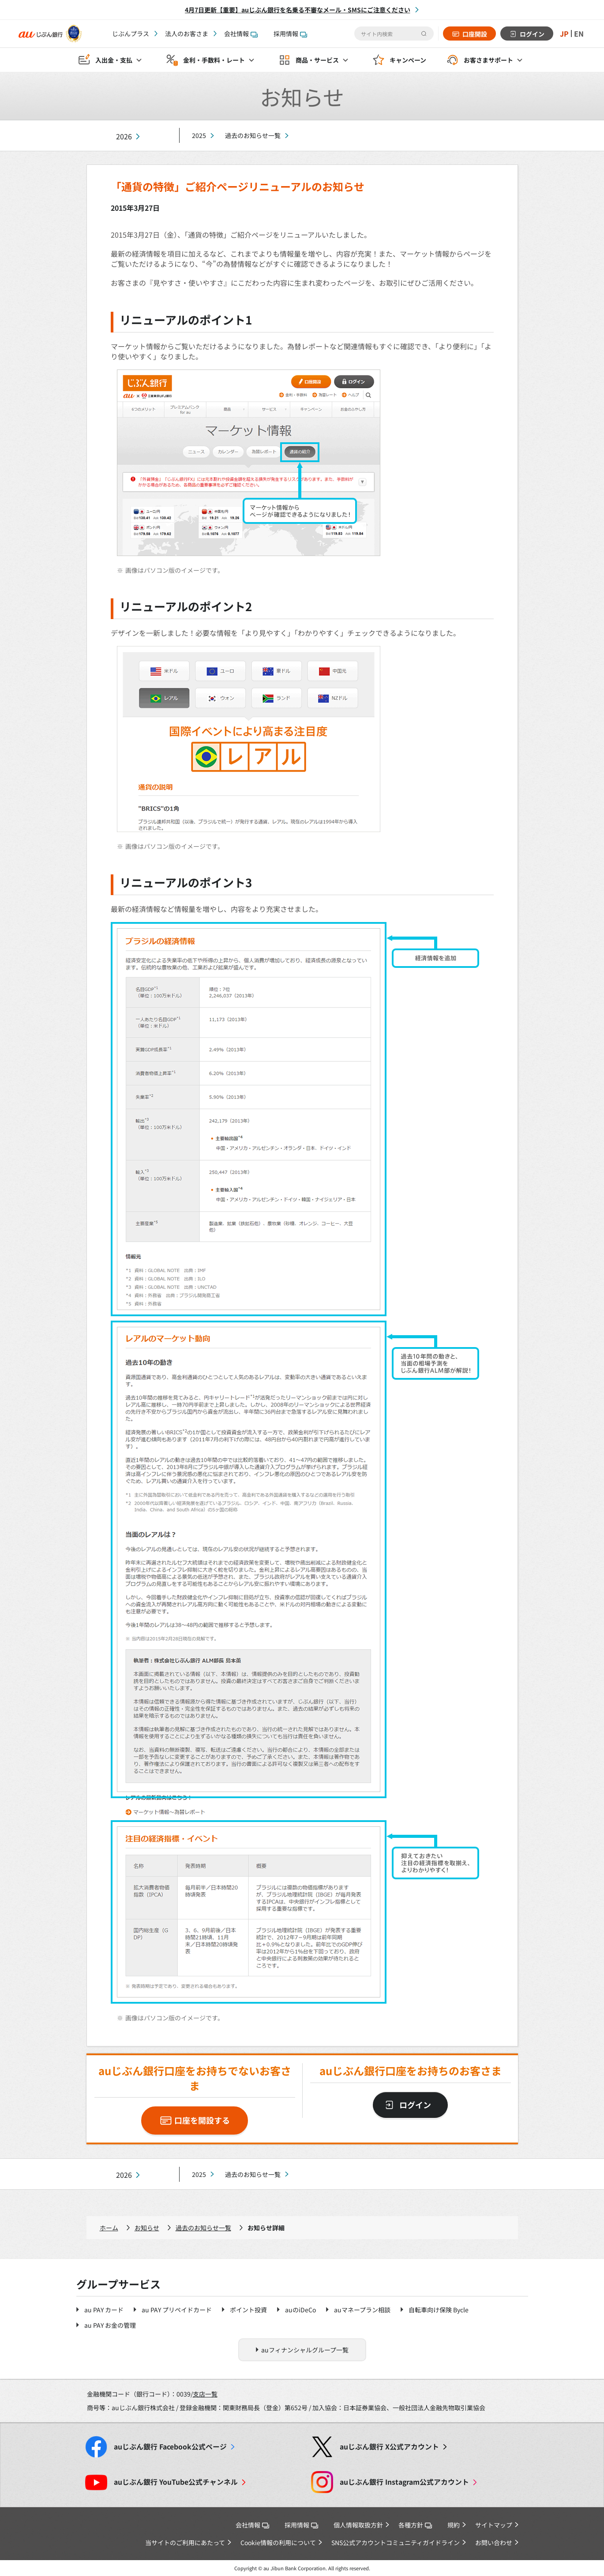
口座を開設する (202, 2120)
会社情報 (241, 33)
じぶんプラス (130, 33)
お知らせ (147, 2227)
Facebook (170, 2447)
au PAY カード (104, 2309)
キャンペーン (408, 60)
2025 (199, 135)
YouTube (176, 2482)
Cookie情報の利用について (278, 2542)
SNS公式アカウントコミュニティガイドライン (395, 2542)
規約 (453, 2524)
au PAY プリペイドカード (177, 2309)
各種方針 (415, 2524)
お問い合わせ (493, 2542)
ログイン (532, 34)
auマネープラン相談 (362, 2309)
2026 (124, 136)
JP (564, 33)
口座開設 (474, 34)
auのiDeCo (300, 2309)
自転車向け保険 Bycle (439, 2309)
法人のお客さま (186, 33)
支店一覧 (205, 2393)
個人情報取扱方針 (358, 2524)
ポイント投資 (248, 2309)
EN (579, 33)
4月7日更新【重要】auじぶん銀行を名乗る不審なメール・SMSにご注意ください (297, 9)
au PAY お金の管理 (110, 2325)
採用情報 (290, 33)
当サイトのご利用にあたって (185, 2542)
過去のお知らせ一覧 (253, 135)
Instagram (404, 2482)
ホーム (109, 2227)
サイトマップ (493, 2524)
